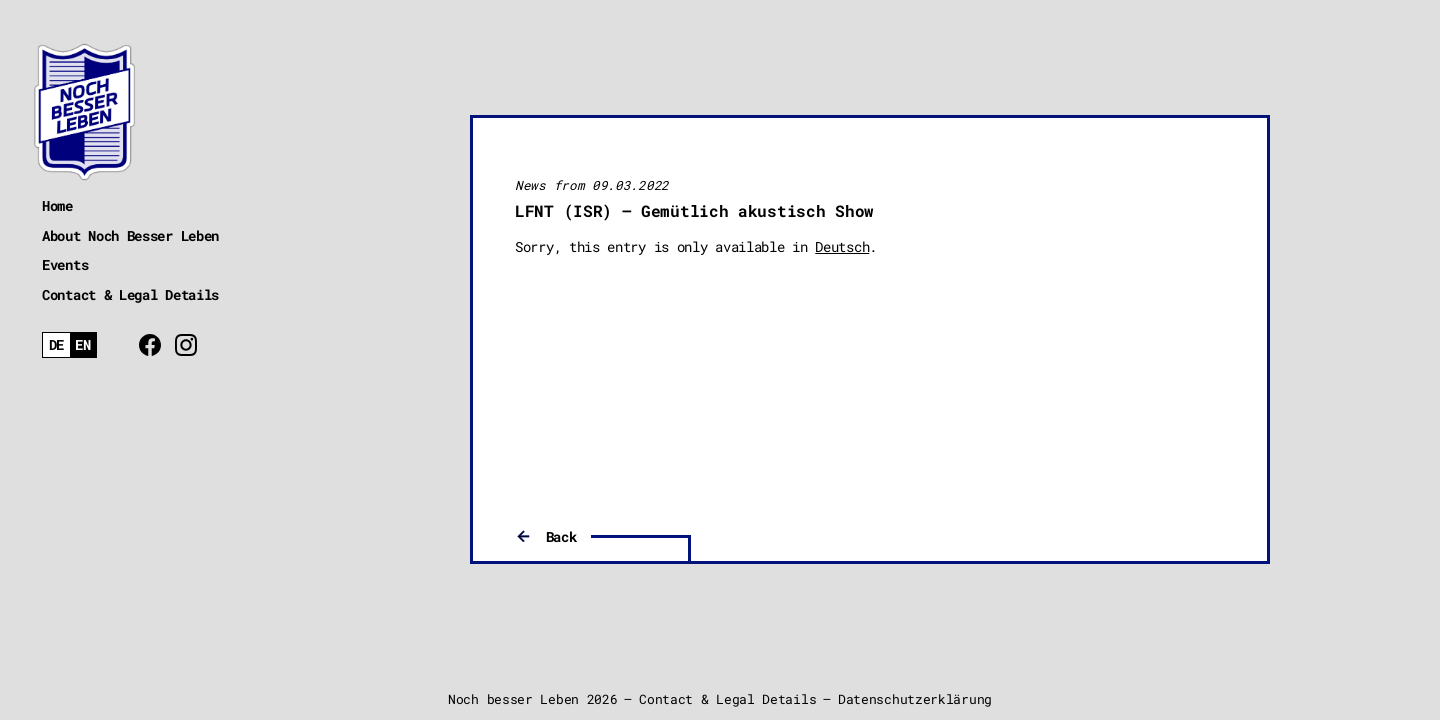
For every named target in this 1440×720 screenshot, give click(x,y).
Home (57, 205)
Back (561, 536)
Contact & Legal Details (130, 294)
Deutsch (842, 246)
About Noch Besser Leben (130, 235)
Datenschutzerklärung (915, 699)
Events (65, 264)
